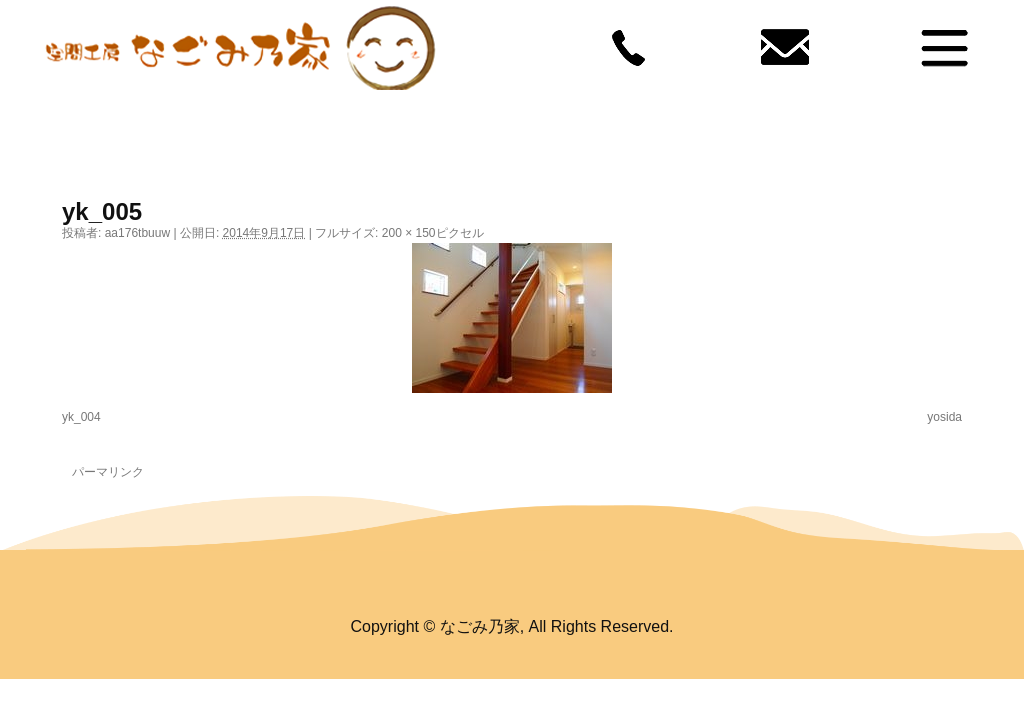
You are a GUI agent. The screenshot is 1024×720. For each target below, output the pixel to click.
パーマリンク (108, 472)
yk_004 (81, 417)
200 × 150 (409, 233)
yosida (944, 417)
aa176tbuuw (137, 233)
